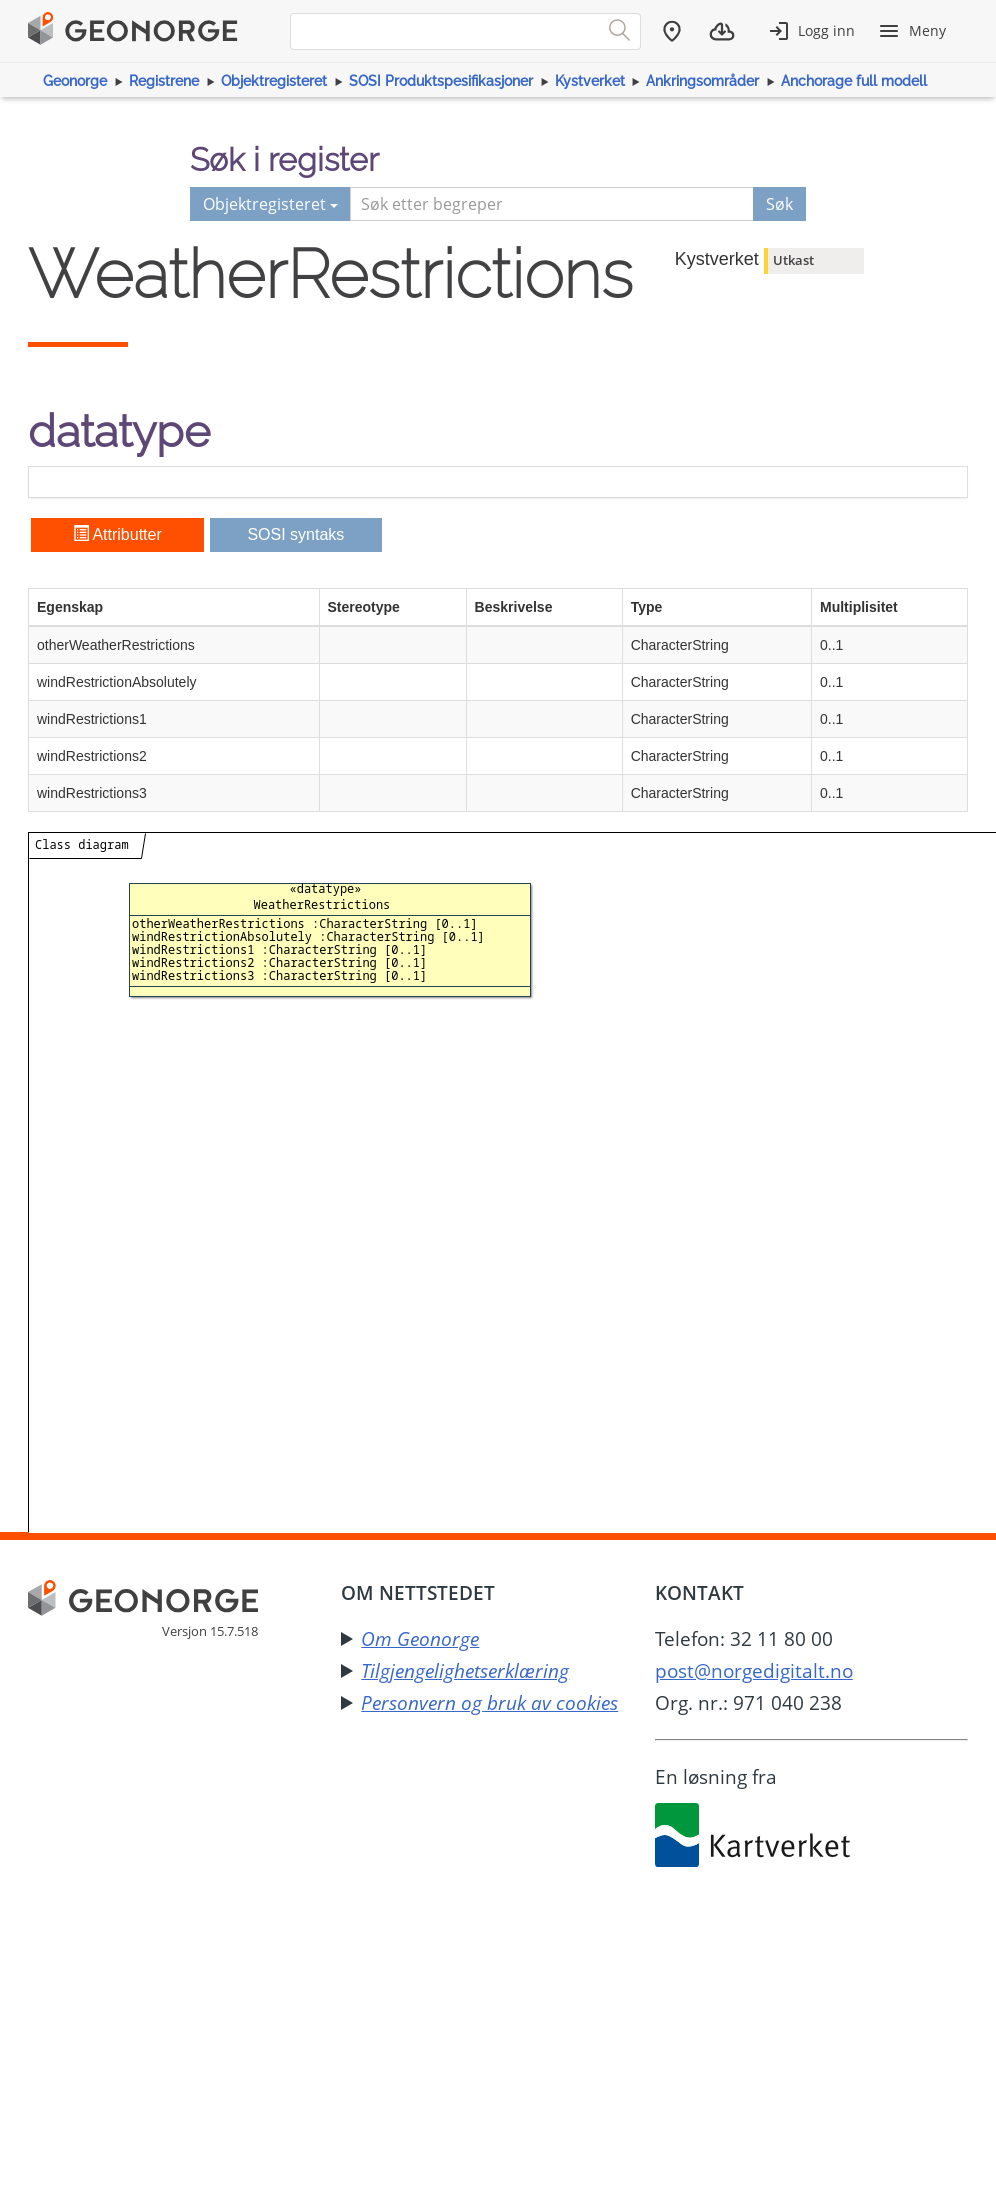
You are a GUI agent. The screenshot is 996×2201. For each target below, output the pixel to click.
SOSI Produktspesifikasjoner (441, 81)
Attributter (117, 534)
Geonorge (75, 81)
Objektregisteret (274, 81)
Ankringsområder (702, 81)
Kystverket (590, 81)
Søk (779, 204)
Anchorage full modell (854, 81)
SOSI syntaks (295, 534)
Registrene (164, 81)
